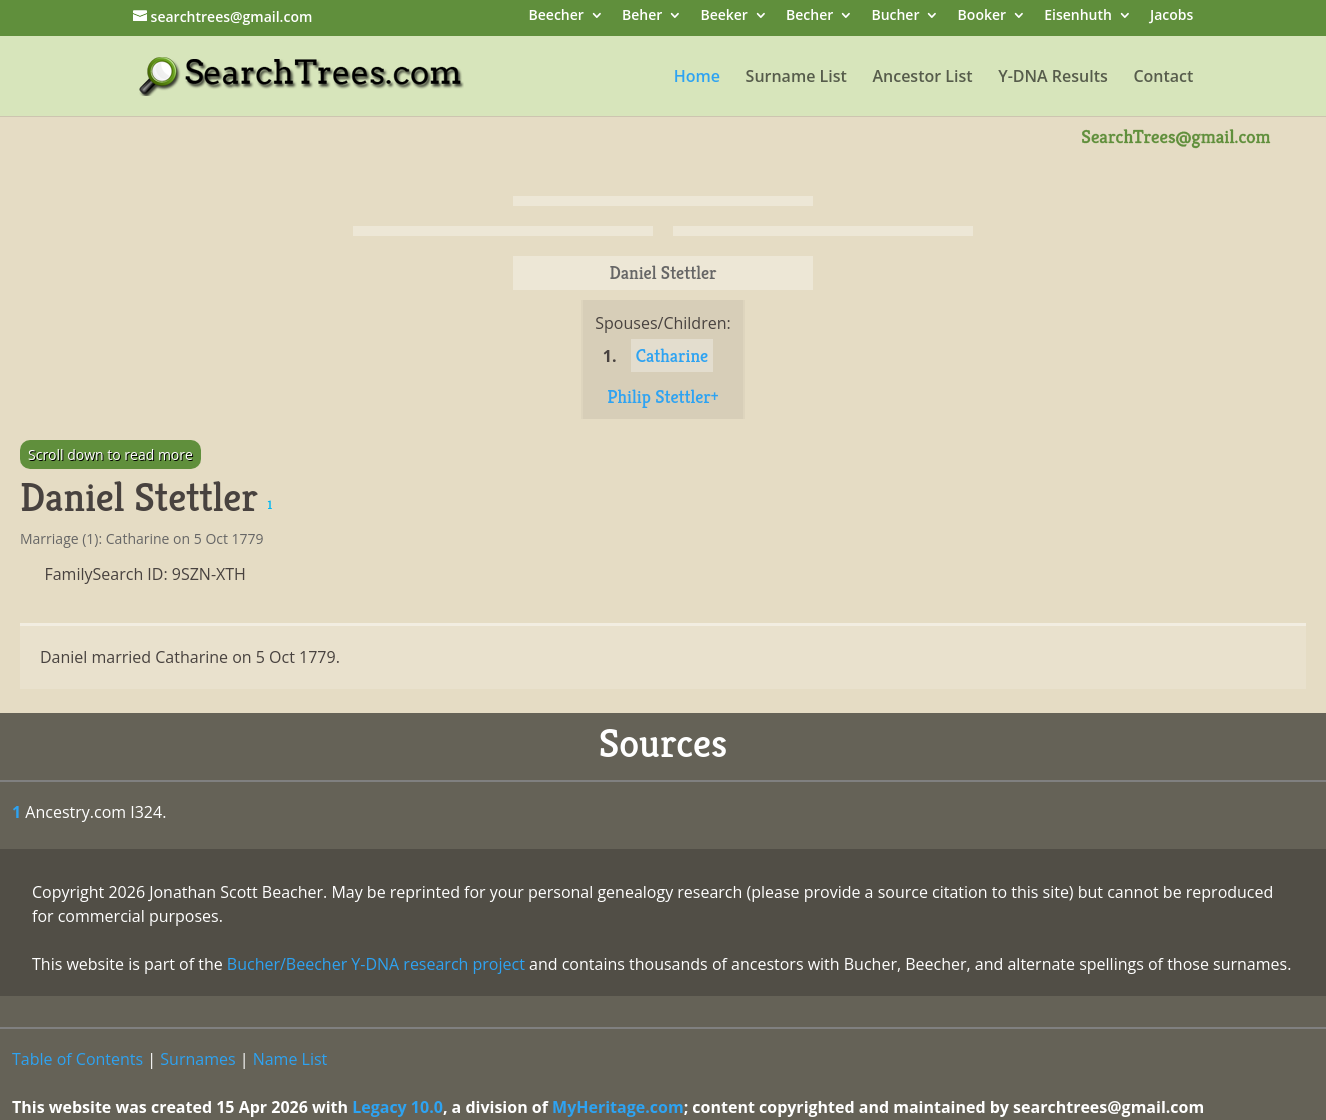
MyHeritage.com (618, 1107)
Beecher (556, 16)
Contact (1163, 78)
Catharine (672, 355)
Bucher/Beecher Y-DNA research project (376, 964)
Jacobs (1171, 16)
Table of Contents (77, 1059)
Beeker (724, 16)
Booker (982, 16)
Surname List (796, 78)
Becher (809, 16)
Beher (642, 16)
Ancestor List (922, 78)
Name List (290, 1059)
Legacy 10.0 (397, 1107)
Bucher (895, 16)
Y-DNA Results (1053, 78)
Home (697, 78)
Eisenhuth (1078, 16)
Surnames (197, 1059)
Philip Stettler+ (662, 396)
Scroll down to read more (110, 454)
